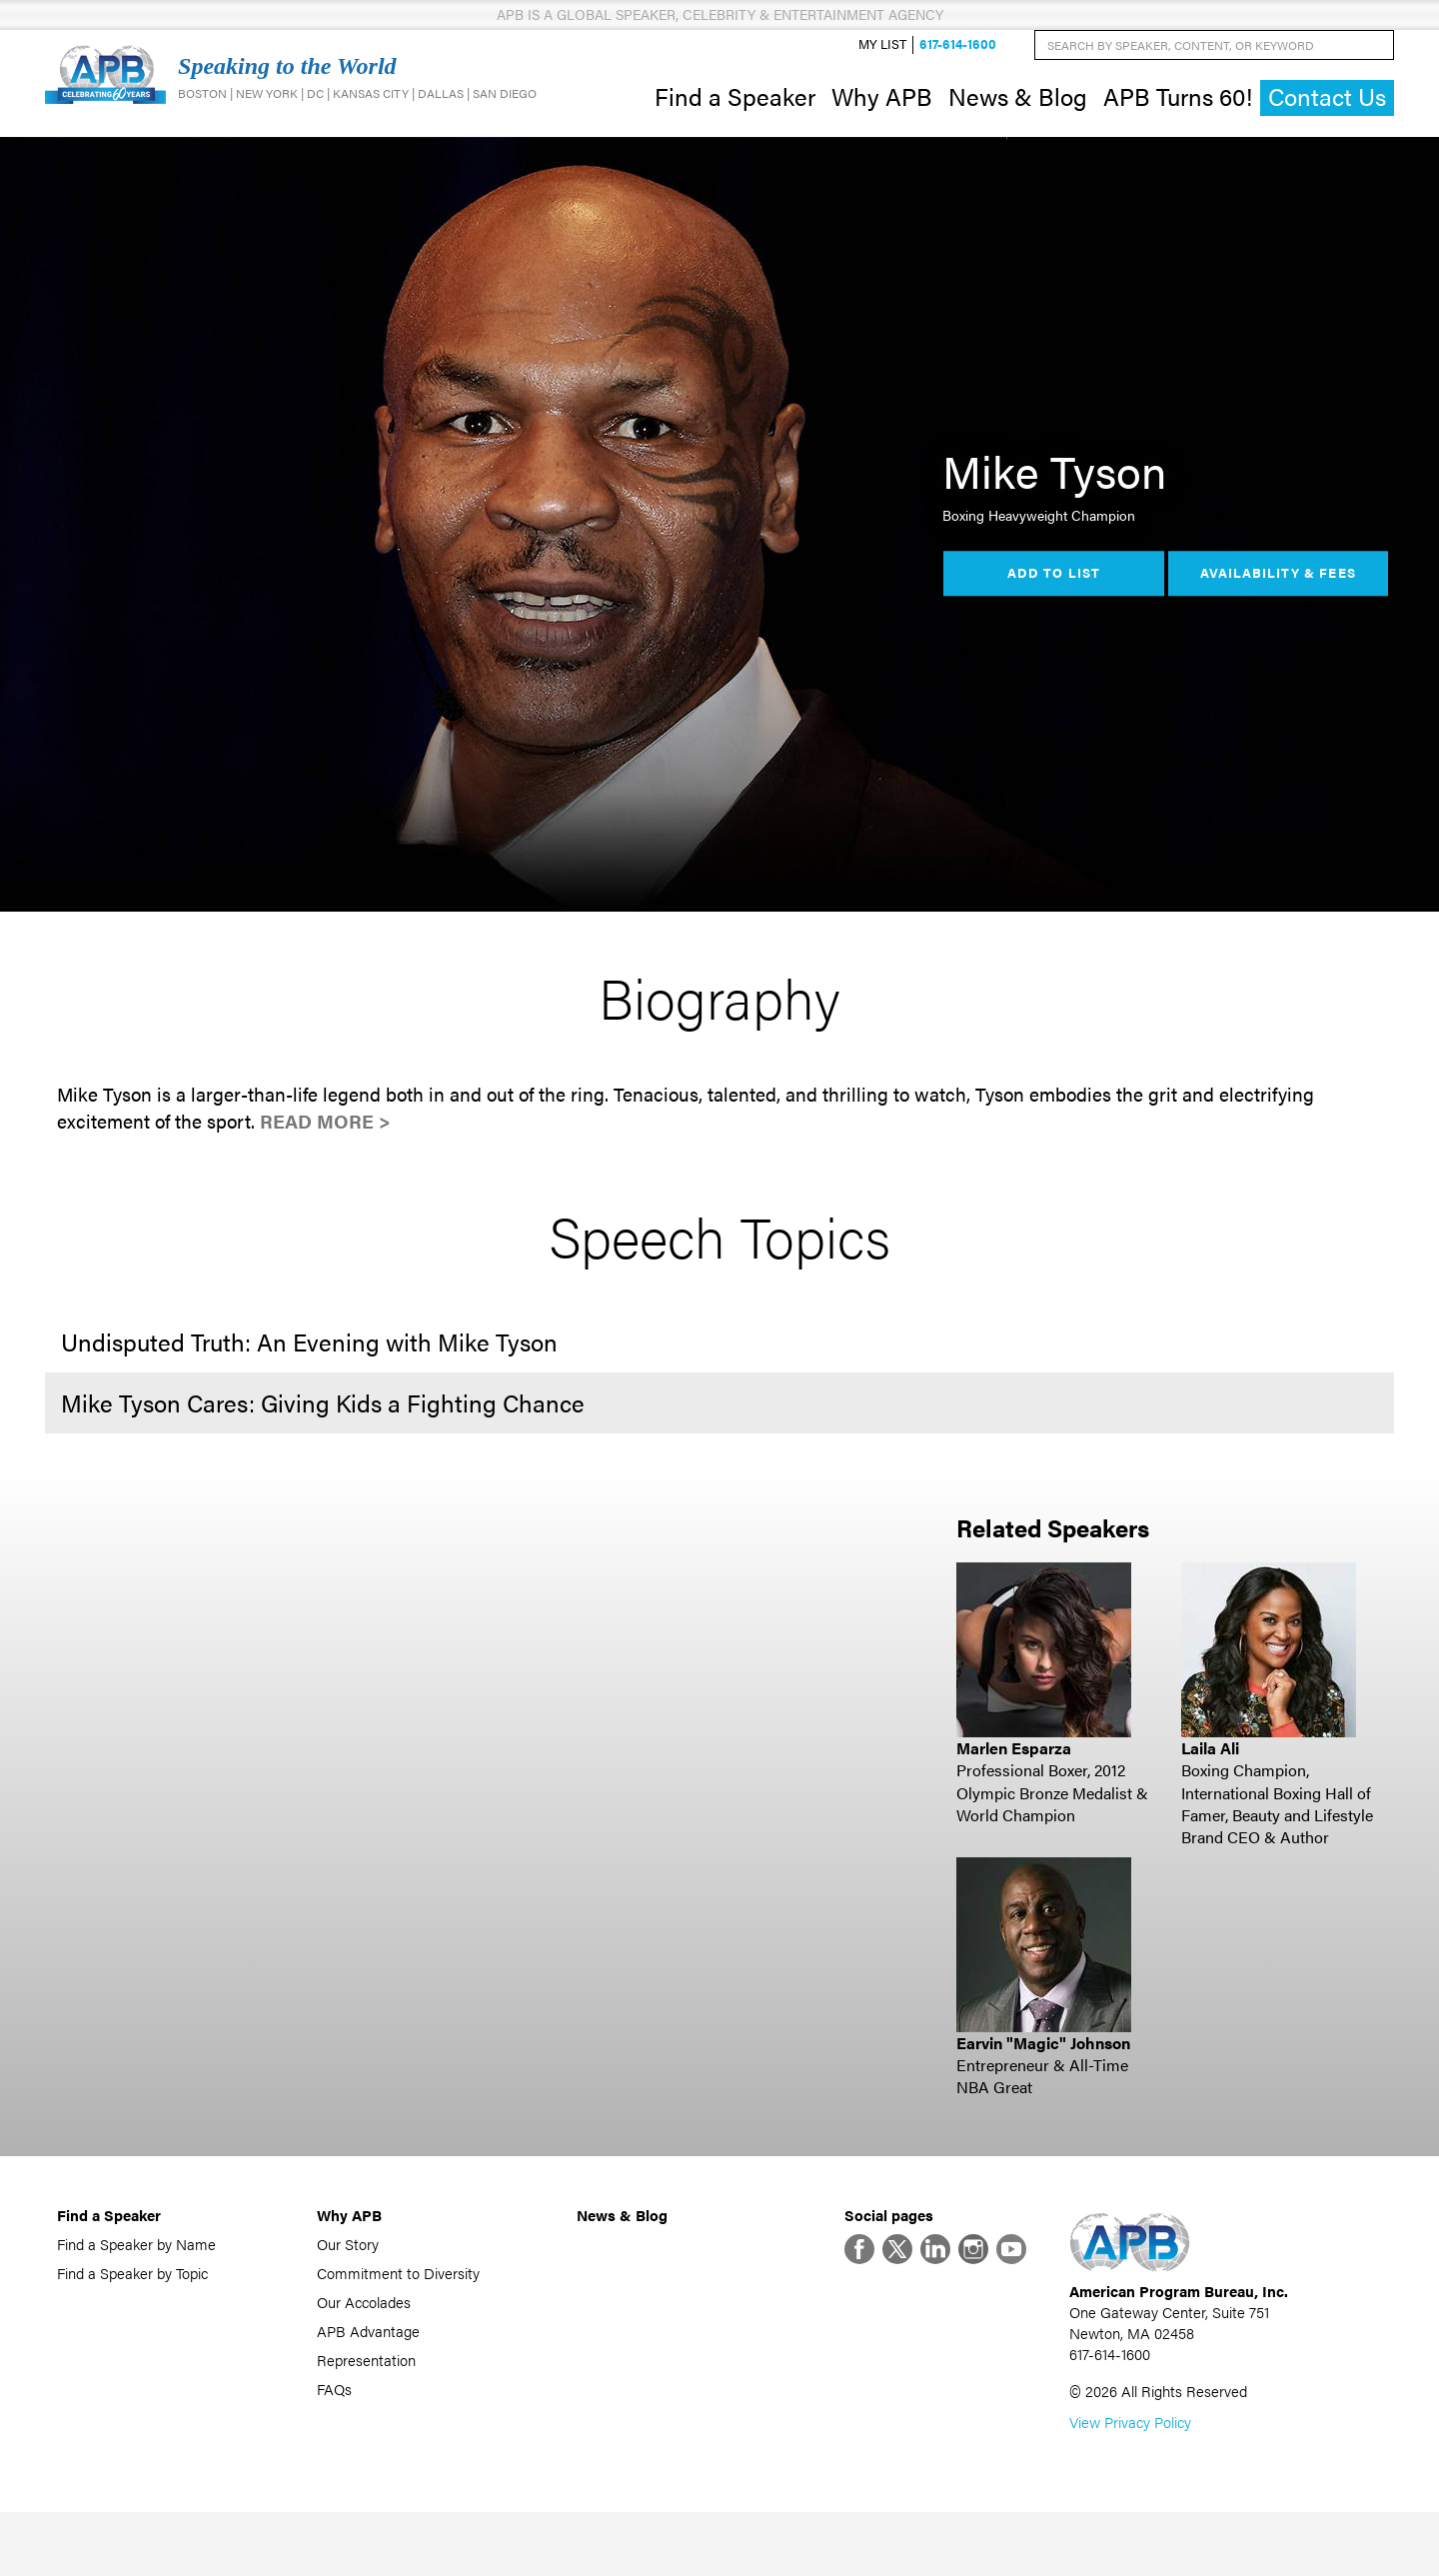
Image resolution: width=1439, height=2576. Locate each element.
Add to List (1053, 598)
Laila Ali (1210, 1771)
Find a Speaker (735, 108)
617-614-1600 (957, 56)
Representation (366, 2383)
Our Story (348, 2267)
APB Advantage (368, 2354)
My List (882, 56)
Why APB (881, 108)
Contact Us (1327, 109)
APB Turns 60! (1177, 108)
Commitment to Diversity (398, 2296)
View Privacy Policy (1130, 2485)
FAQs (334, 2412)
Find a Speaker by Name (136, 2267)
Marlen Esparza (1013, 1771)
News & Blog (1017, 108)
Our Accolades (364, 2325)
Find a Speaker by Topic (132, 2296)
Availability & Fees (1277, 598)
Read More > (325, 1146)
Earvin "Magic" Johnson (1043, 2066)
